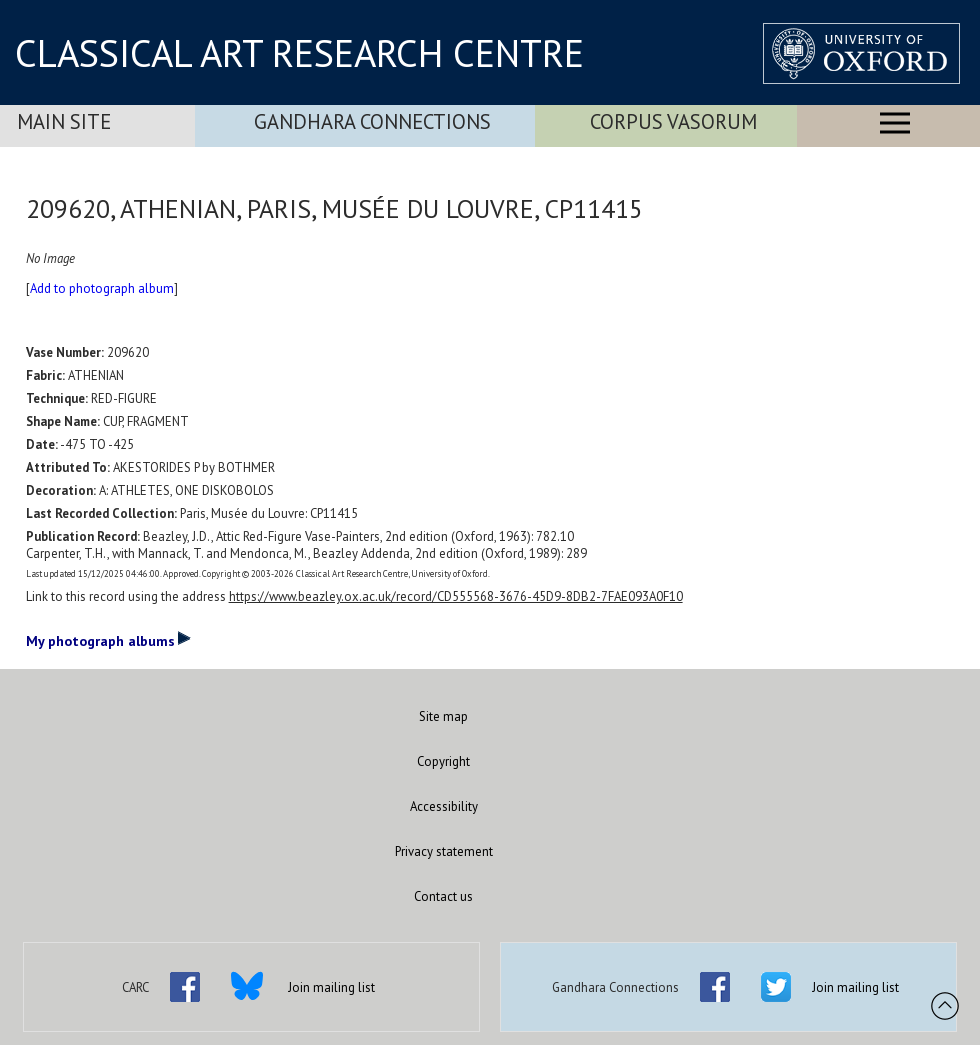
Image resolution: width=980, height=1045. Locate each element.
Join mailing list (331, 987)
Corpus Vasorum (673, 121)
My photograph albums (108, 640)
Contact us (443, 896)
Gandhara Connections (372, 121)
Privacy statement (444, 851)
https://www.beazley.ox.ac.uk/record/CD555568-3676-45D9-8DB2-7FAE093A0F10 (456, 596)
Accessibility (444, 806)
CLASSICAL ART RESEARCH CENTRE (299, 53)
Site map (443, 716)
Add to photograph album (102, 288)
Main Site (64, 121)
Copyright (443, 761)
